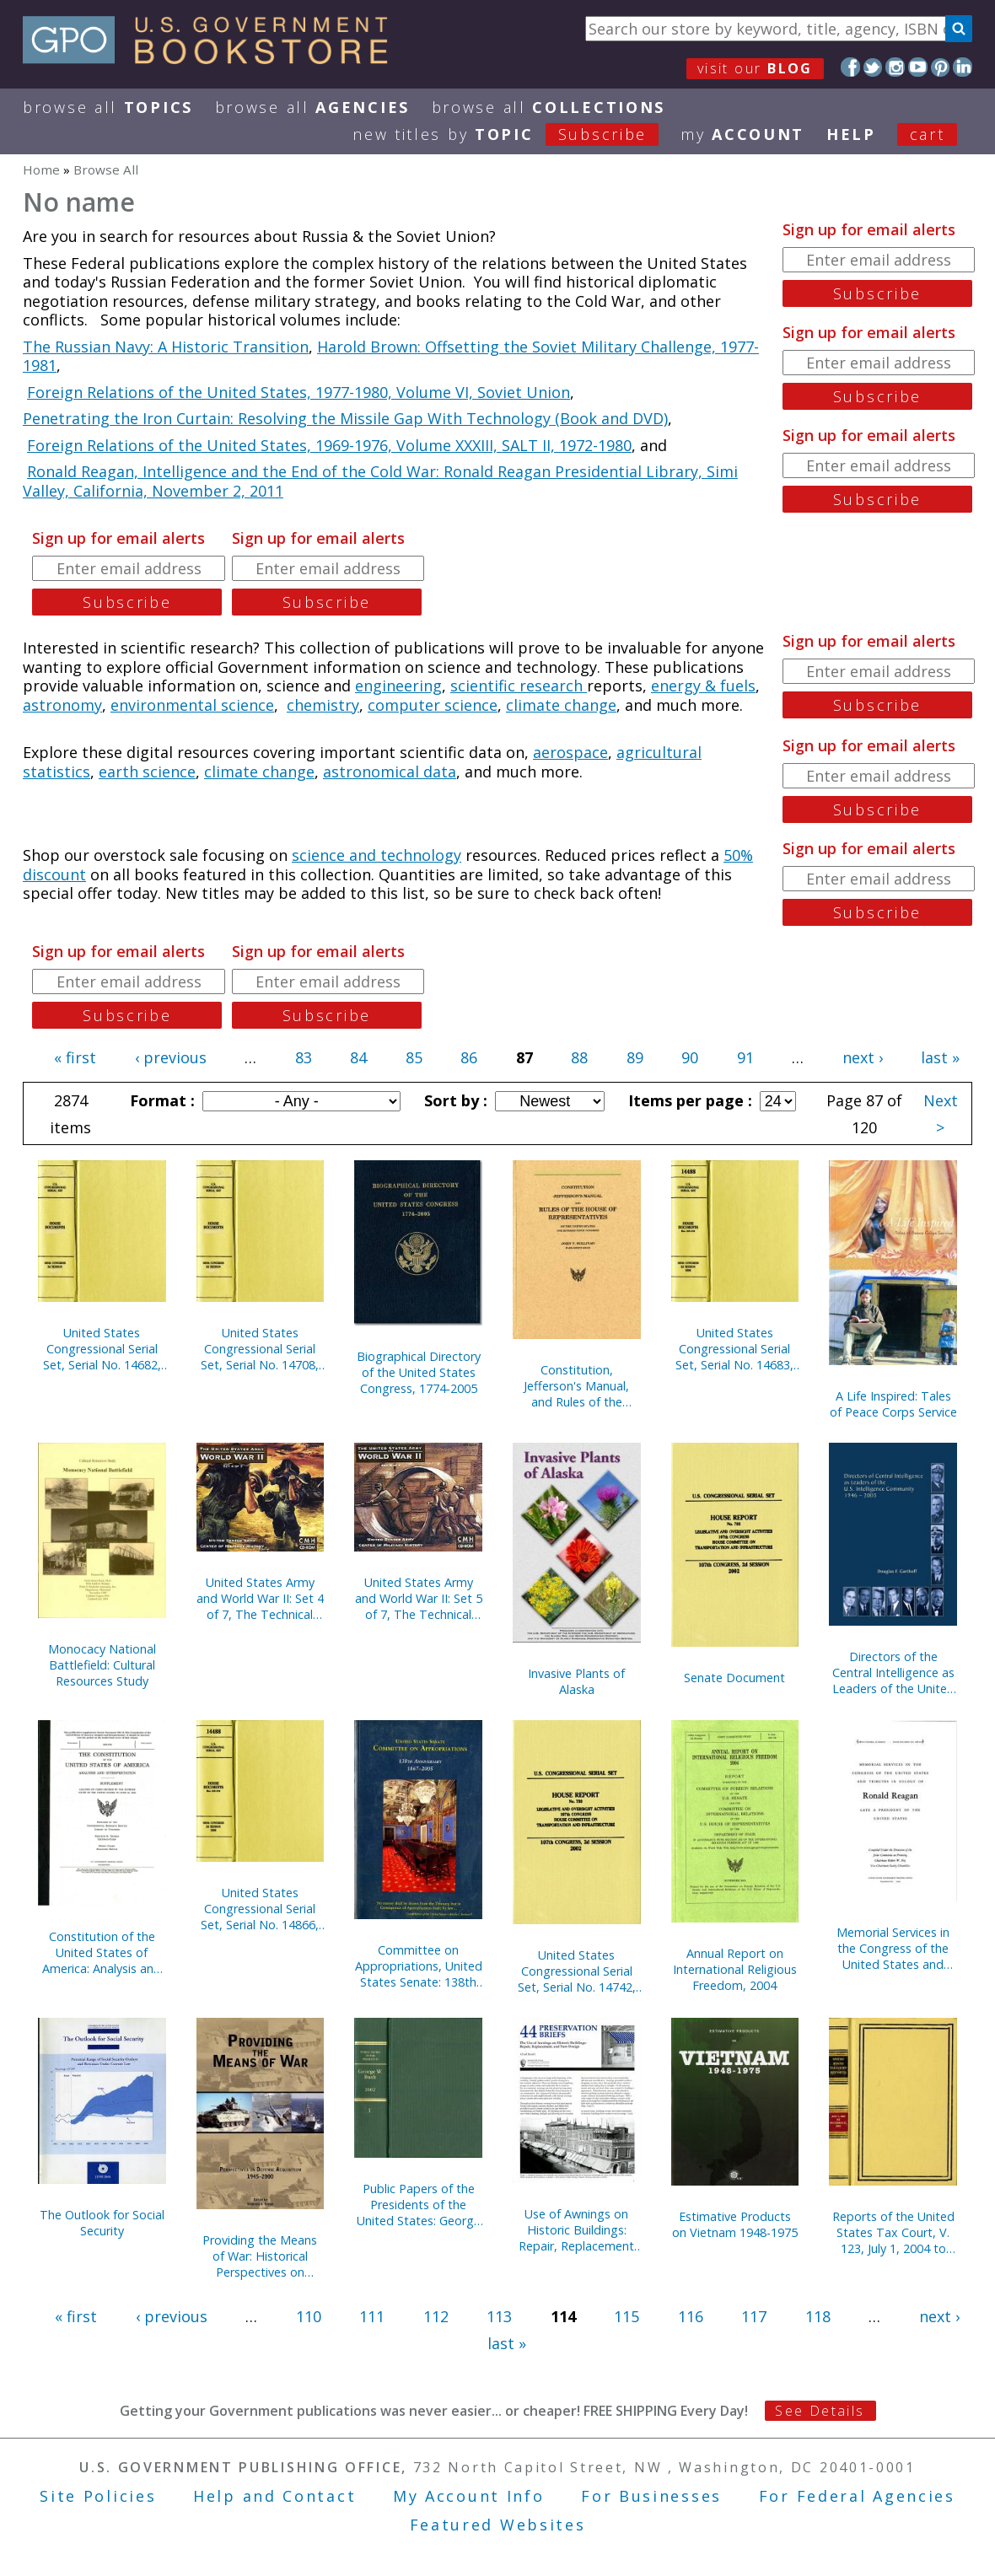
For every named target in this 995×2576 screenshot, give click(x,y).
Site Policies (98, 2496)
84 (358, 1057)
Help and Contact (274, 2496)
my (742, 134)
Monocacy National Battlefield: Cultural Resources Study (102, 1665)
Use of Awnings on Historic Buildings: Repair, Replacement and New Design (576, 2230)
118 (818, 2316)
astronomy (62, 705)
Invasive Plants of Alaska (576, 1681)
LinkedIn (962, 67)
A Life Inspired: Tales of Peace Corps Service (893, 1404)
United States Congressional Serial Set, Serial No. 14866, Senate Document (260, 1909)
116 (690, 2316)
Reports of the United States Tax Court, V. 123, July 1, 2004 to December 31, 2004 (893, 2232)
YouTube (918, 67)
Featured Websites (498, 2524)
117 (753, 2316)
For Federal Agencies (857, 2496)
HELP (851, 134)
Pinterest (940, 67)
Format (160, 1100)
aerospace (570, 752)
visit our (755, 68)
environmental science (192, 705)
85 (414, 1057)
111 (372, 2316)
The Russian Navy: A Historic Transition (166, 346)
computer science (433, 705)
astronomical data (389, 771)
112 (436, 2316)
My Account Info (469, 2496)
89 (635, 1057)
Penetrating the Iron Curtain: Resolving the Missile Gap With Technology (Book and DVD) (345, 418)
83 (303, 1057)
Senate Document (734, 1678)
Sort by (453, 1100)
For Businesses (651, 2496)
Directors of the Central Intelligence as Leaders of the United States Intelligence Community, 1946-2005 (893, 1672)
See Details (819, 2410)
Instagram (895, 67)
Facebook (850, 67)
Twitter (873, 67)
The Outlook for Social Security (102, 2223)
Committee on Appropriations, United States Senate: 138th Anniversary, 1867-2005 (418, 1966)
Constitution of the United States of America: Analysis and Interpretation (101, 1952)
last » (940, 1057)
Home (41, 169)
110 (308, 2316)
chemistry (323, 705)
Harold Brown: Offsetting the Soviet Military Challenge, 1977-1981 (391, 356)
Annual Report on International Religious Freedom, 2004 (735, 1969)
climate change (561, 705)
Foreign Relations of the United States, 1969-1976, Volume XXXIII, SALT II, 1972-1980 (329, 445)
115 (626, 2316)
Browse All (108, 107)
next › (862, 1057)
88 (579, 1057)
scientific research (518, 685)
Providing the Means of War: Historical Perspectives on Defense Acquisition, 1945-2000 (259, 2256)
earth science (147, 771)
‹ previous (171, 1057)
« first (75, 1057)
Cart (927, 134)
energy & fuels (703, 685)
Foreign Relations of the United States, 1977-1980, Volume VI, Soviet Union (298, 392)
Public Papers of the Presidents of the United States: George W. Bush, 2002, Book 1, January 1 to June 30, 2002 (418, 2205)
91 (745, 1057)
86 (468, 1057)
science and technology (376, 855)
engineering (398, 685)
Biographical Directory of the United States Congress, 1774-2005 (419, 1372)
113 (499, 2316)
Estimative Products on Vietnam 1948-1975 (735, 2224)
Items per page (688, 1100)
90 (689, 1057)
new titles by (516, 134)
